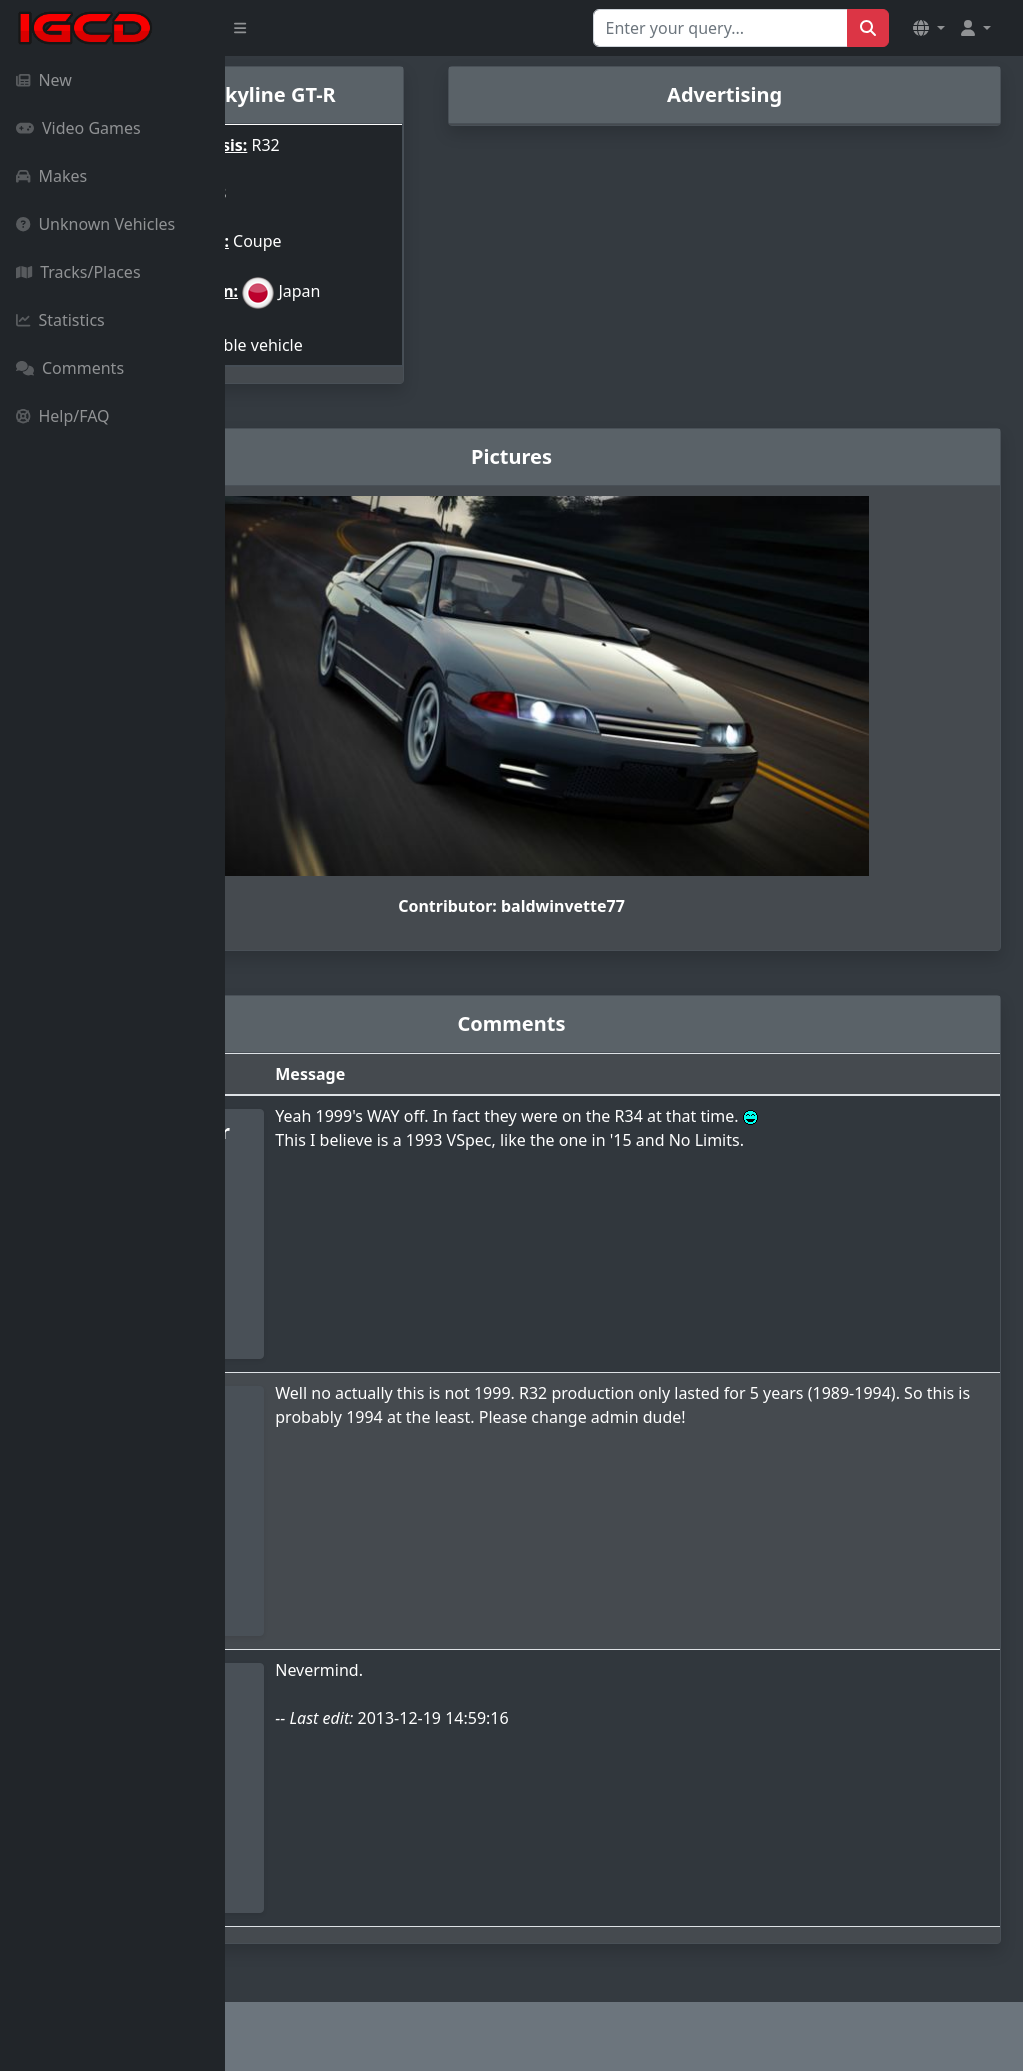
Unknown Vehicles (95, 224)
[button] (929, 28)
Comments (70, 368)
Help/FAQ (63, 416)
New (44, 80)
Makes (51, 176)
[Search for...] (720, 28)
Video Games (78, 128)
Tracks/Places (78, 272)
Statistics (60, 320)
